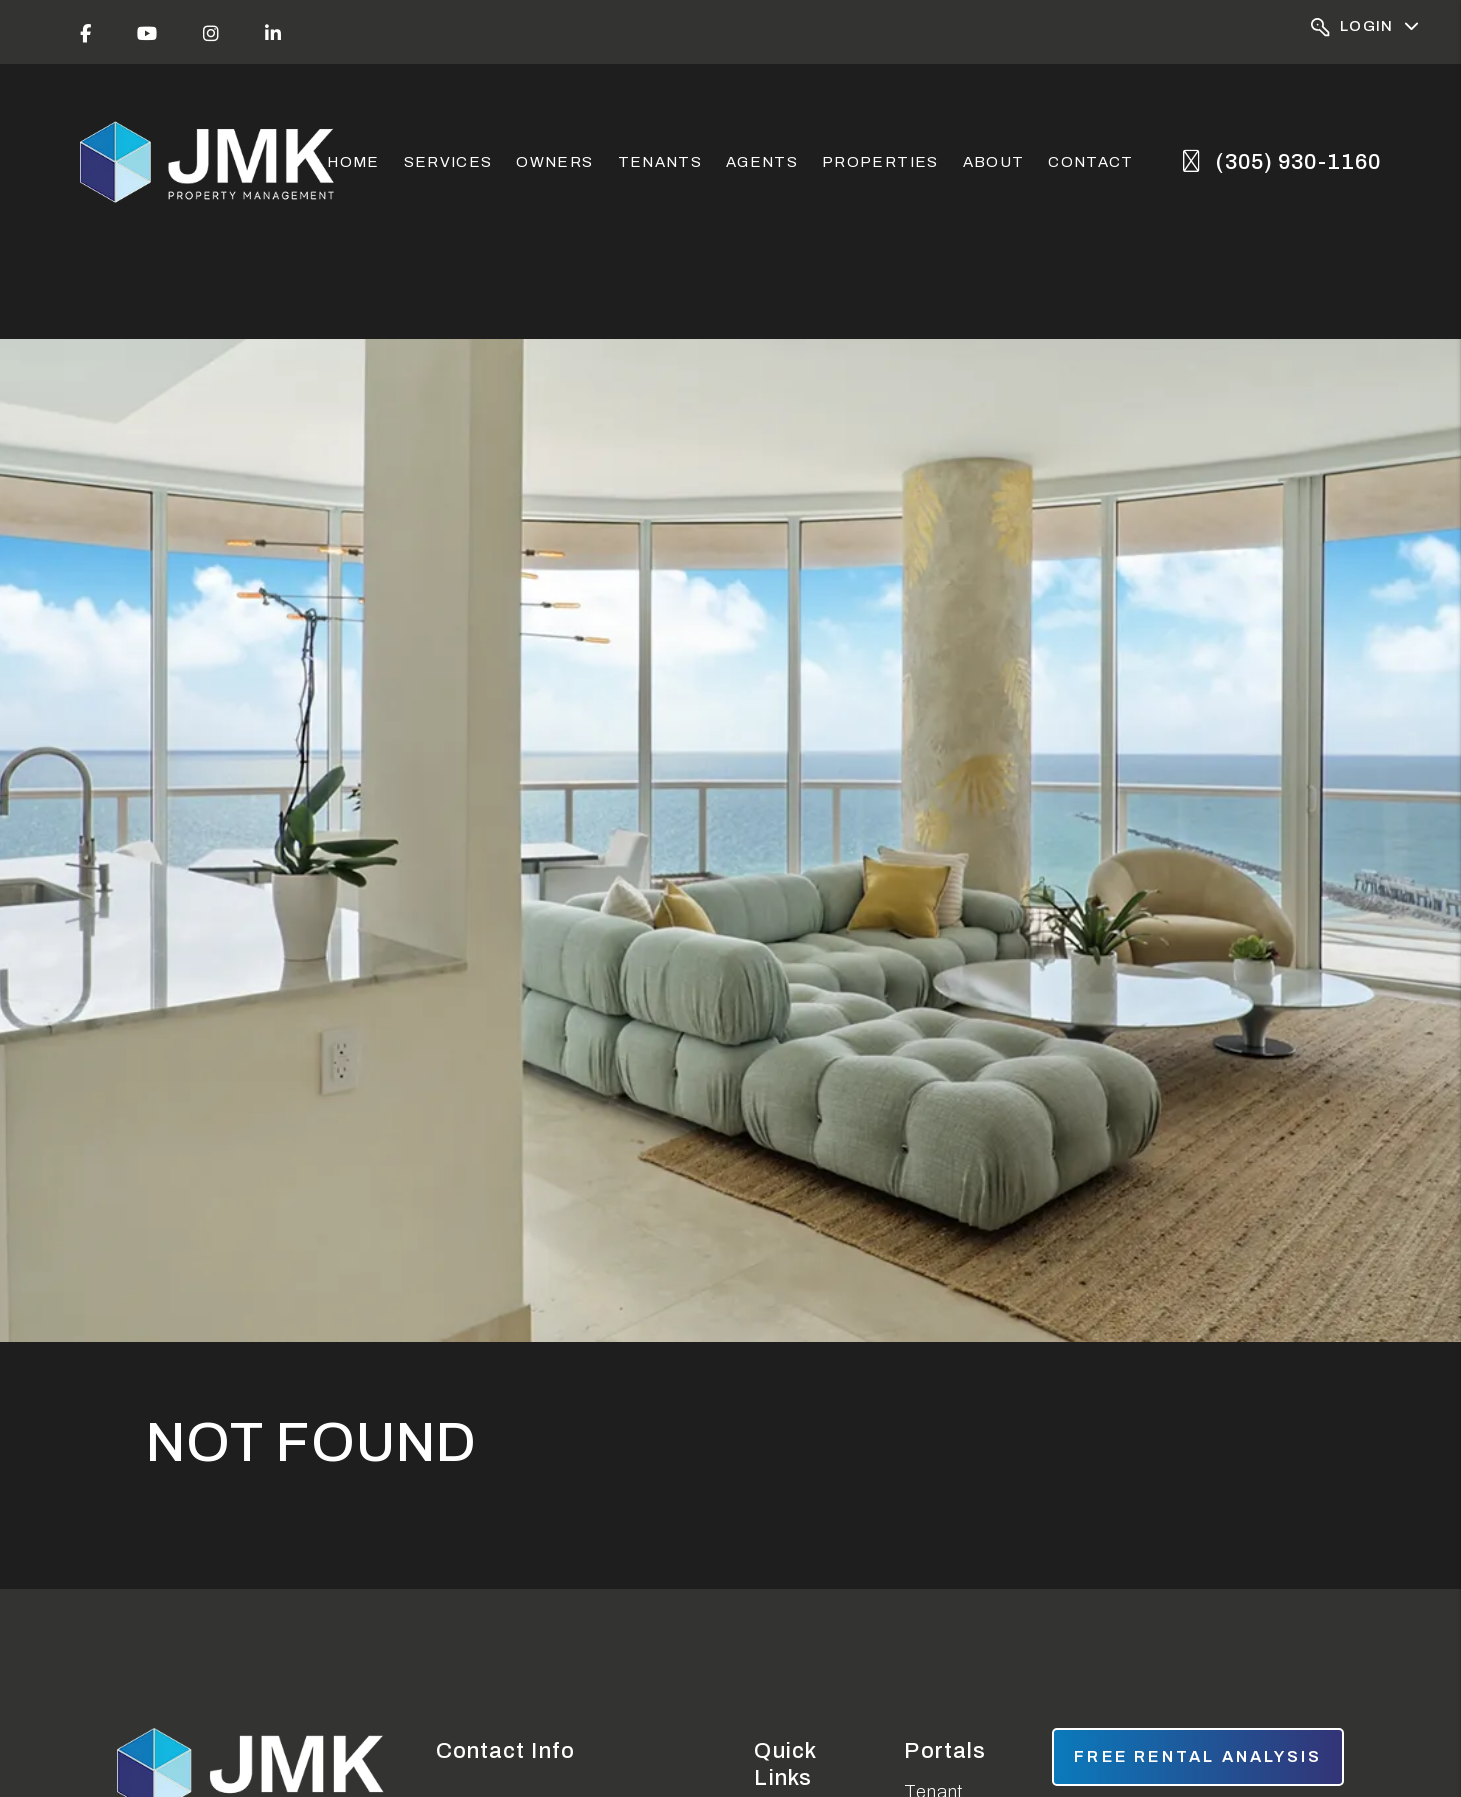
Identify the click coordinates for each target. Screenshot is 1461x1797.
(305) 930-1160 (1298, 162)
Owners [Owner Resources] (554, 162)
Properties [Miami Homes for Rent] (880, 162)
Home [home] (353, 162)
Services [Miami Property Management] (448, 162)
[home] (209, 162)
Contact (1090, 162)
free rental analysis (1198, 1756)
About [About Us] (994, 162)
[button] (86, 32)
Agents (762, 162)
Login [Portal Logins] (1365, 27)
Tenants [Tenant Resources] (660, 162)
